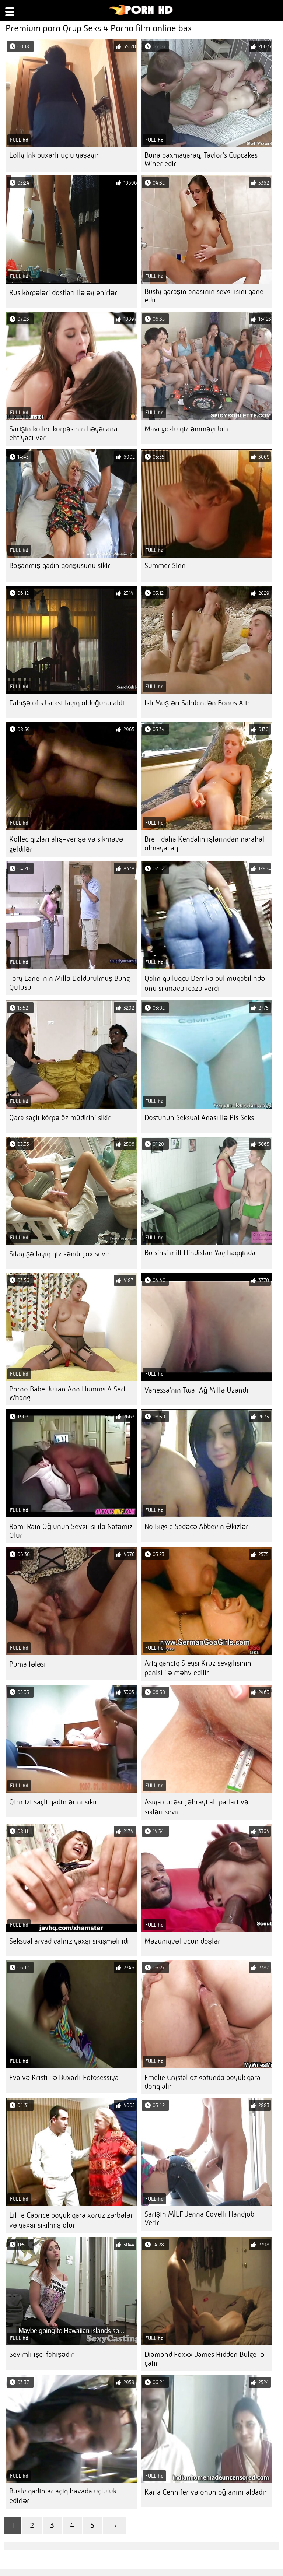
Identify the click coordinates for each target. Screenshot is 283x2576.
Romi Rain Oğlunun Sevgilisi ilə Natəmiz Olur (71, 1531)
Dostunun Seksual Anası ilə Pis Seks (199, 1117)
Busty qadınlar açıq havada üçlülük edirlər (62, 2496)
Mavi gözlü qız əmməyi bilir (187, 429)
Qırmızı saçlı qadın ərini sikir (53, 1802)
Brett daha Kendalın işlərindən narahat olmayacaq (204, 843)
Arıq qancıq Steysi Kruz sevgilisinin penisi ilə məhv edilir (197, 1668)
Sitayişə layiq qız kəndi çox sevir (59, 1254)
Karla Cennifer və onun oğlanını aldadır (205, 2492)
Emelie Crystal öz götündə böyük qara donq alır (202, 2082)
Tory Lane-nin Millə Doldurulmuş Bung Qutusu (69, 983)
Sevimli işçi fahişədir (41, 2354)
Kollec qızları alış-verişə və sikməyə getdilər (66, 844)
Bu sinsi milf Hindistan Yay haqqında (200, 1253)
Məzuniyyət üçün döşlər (182, 1941)
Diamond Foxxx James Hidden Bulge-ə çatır (204, 2359)
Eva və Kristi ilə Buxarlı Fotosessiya (64, 2077)
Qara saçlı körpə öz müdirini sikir (60, 1117)
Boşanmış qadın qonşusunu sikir (59, 565)
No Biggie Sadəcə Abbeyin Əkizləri (197, 1526)
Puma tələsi (27, 1664)
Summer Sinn (165, 565)
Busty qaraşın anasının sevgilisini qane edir (204, 295)
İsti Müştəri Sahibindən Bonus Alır (197, 703)
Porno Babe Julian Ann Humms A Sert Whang (67, 1393)
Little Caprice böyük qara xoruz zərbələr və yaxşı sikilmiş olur (71, 2220)
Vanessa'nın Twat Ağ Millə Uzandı (196, 1390)
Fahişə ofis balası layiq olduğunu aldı (66, 703)
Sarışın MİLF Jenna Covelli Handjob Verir (199, 2218)
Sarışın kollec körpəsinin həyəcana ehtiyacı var (63, 433)
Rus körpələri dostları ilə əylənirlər (63, 292)
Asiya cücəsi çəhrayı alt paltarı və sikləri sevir (196, 1807)
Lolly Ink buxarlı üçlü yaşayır (54, 155)
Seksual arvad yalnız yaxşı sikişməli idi (69, 1941)
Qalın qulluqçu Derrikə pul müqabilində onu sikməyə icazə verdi (204, 983)
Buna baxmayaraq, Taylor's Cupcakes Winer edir (201, 159)
